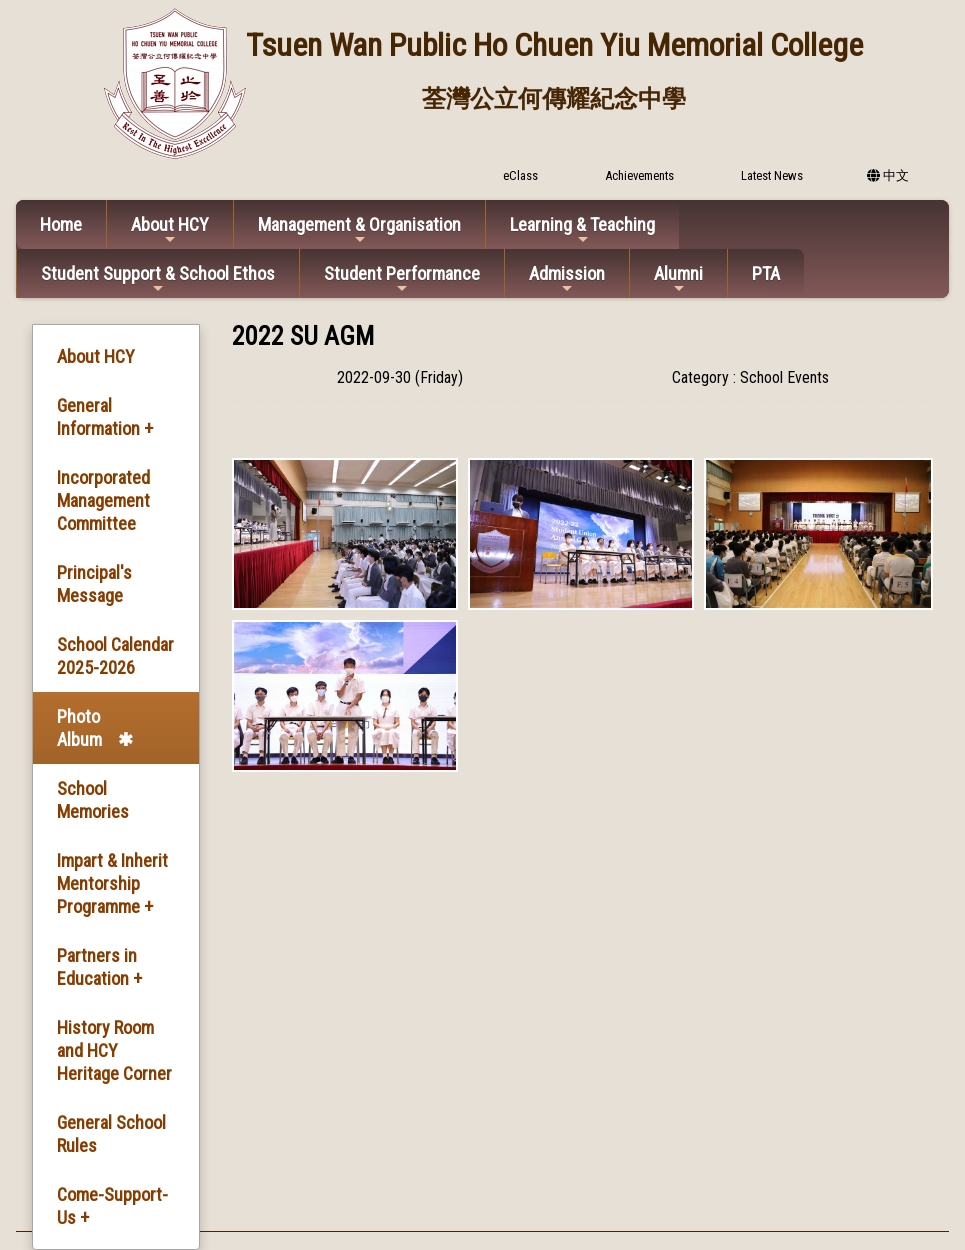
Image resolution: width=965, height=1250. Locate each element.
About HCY (170, 230)
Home (61, 224)
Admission (567, 279)
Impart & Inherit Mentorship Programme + (112, 883)
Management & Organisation (359, 230)
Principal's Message (94, 584)
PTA (766, 273)
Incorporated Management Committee (103, 500)
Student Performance (402, 279)
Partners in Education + (99, 967)
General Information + (105, 417)
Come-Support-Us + (112, 1206)
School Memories (93, 800)
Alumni (678, 279)
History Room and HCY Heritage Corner (114, 1050)
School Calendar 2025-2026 (115, 656)
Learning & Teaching (582, 230)
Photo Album (79, 728)
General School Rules (111, 1134)
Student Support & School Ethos (158, 279)
